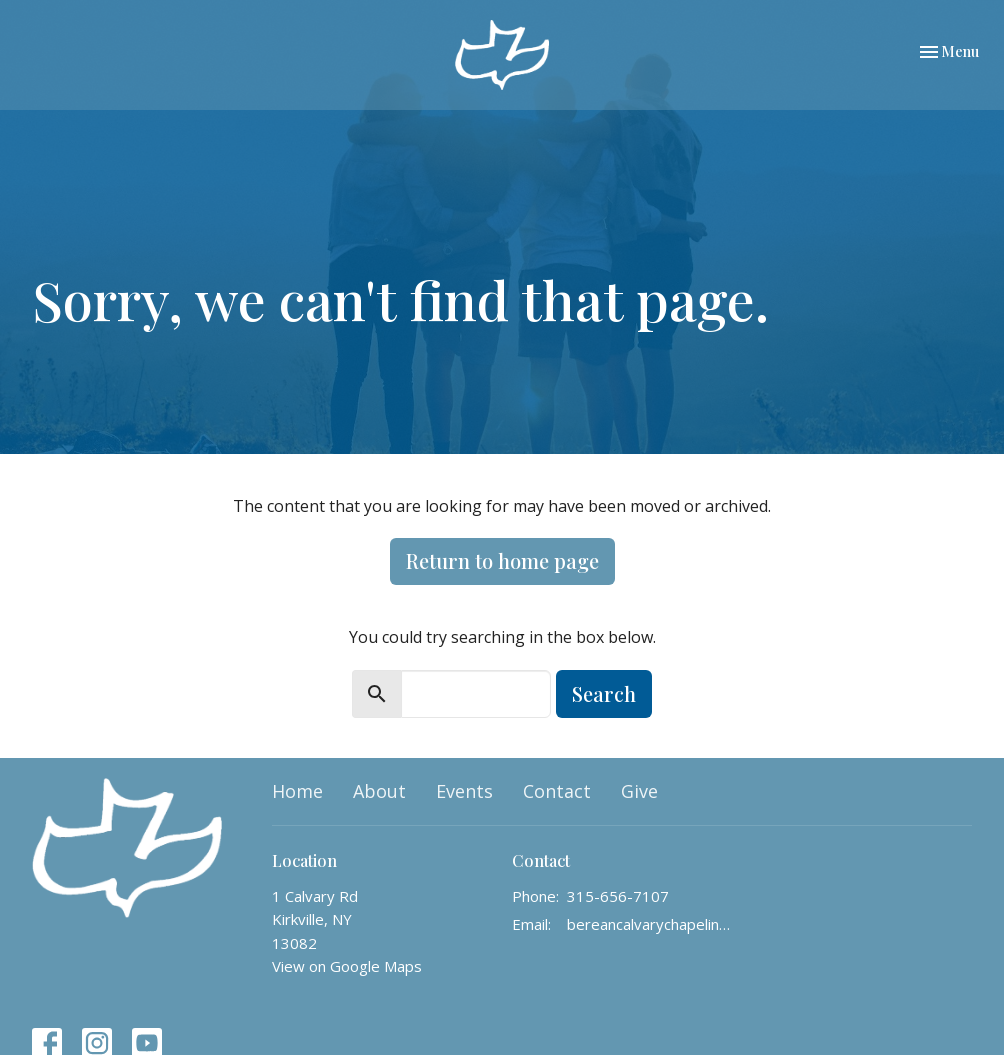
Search (604, 693)
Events (464, 791)
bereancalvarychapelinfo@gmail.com (649, 924)
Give (639, 791)
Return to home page (502, 560)
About (379, 791)
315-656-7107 (618, 896)
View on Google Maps (347, 966)
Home (297, 791)
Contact (557, 791)
